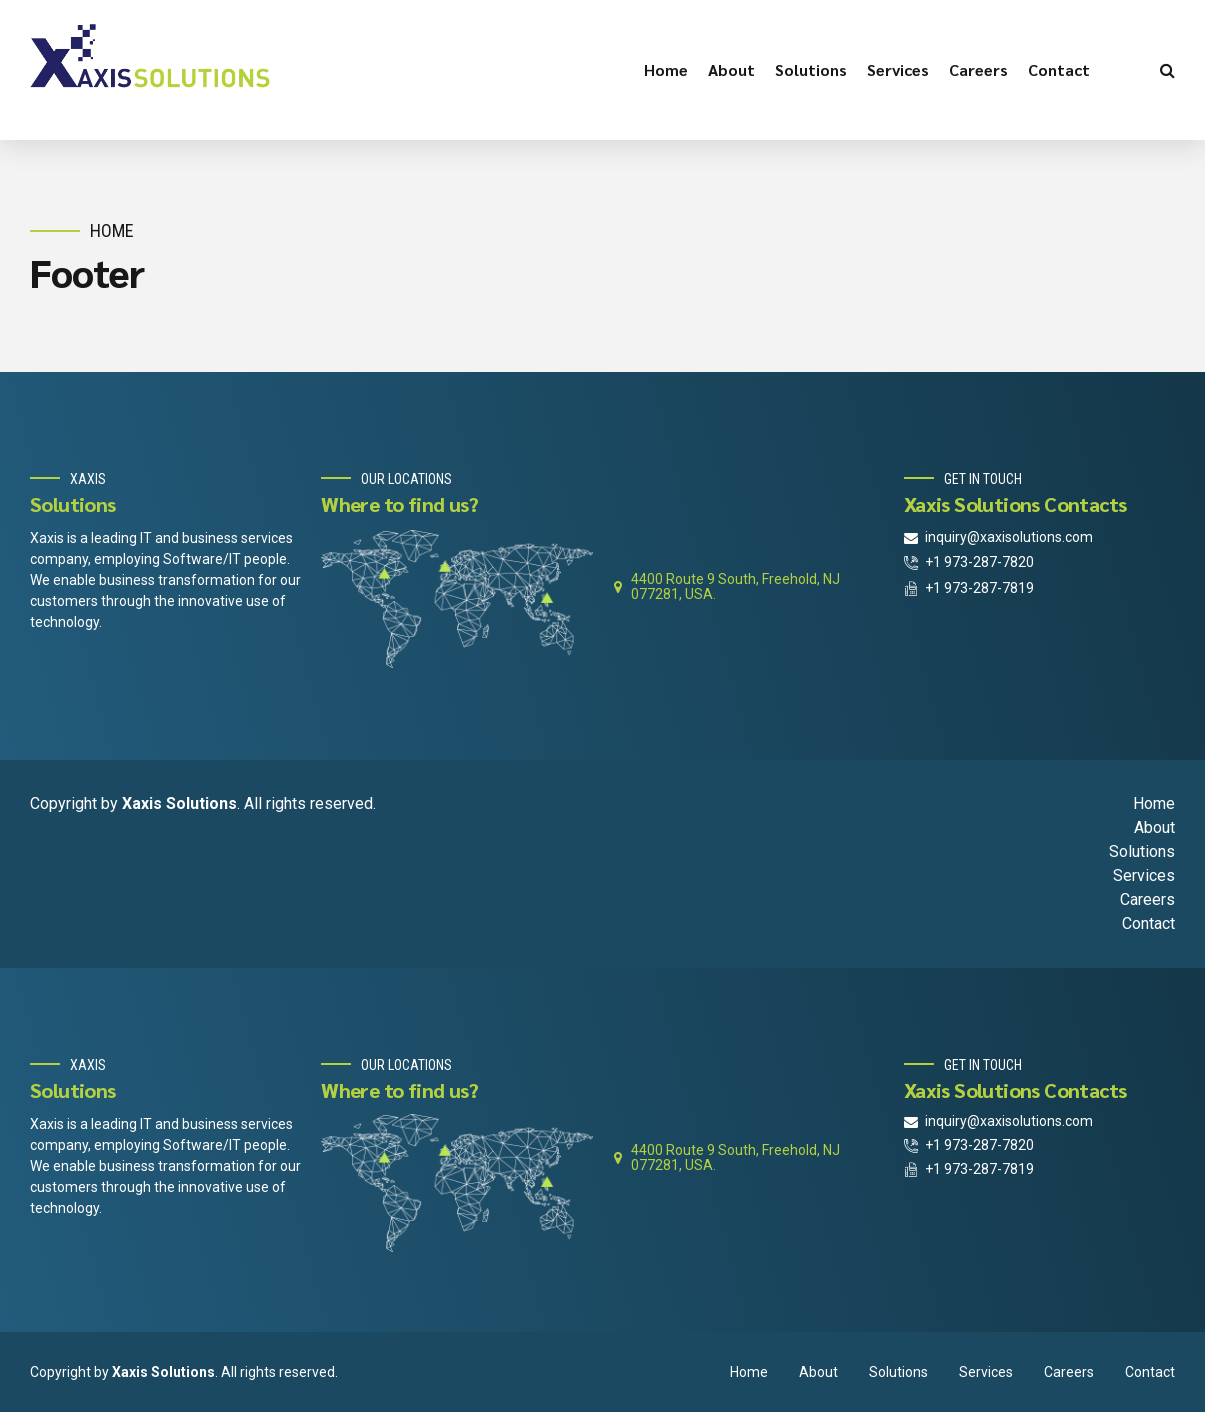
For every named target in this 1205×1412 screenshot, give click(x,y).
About (731, 69)
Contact (1059, 69)
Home (666, 69)
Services (898, 69)
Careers (978, 69)
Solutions (811, 69)
